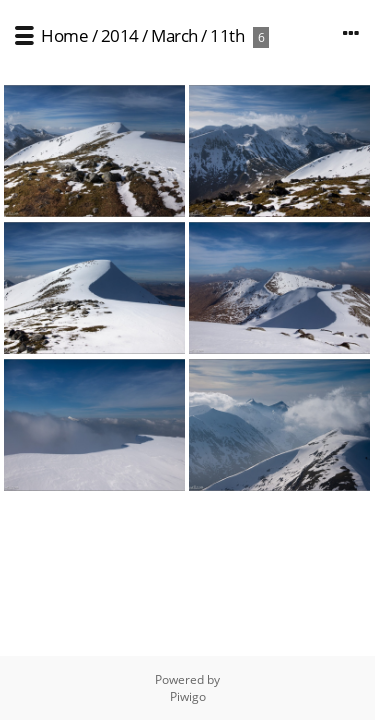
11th (227, 35)
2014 (120, 35)
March (174, 35)
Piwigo (188, 696)
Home (64, 35)
